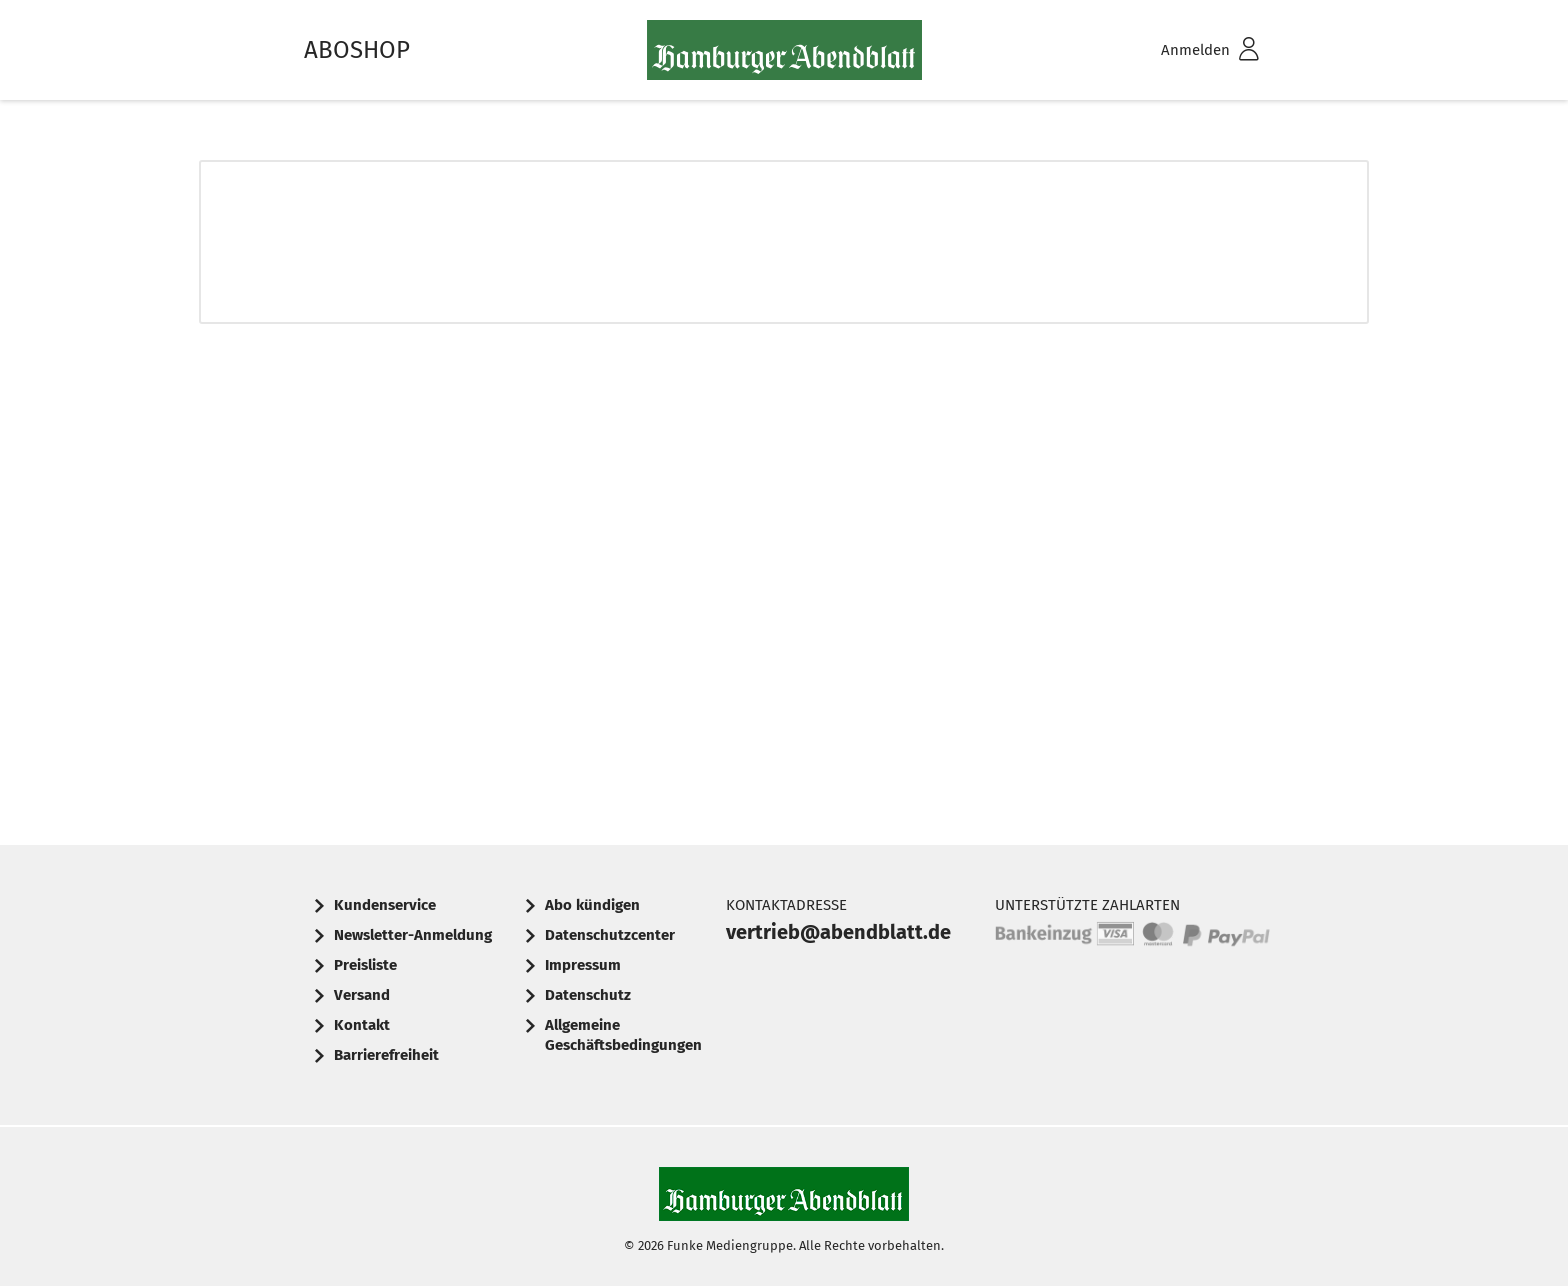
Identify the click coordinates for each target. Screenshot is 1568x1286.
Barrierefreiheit (386, 1055)
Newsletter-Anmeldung (413, 935)
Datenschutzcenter (610, 935)
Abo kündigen (592, 905)
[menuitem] (1184, 50)
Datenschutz (588, 995)
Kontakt (362, 1025)
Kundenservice (385, 905)
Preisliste (365, 965)
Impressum (583, 965)
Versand (362, 995)
